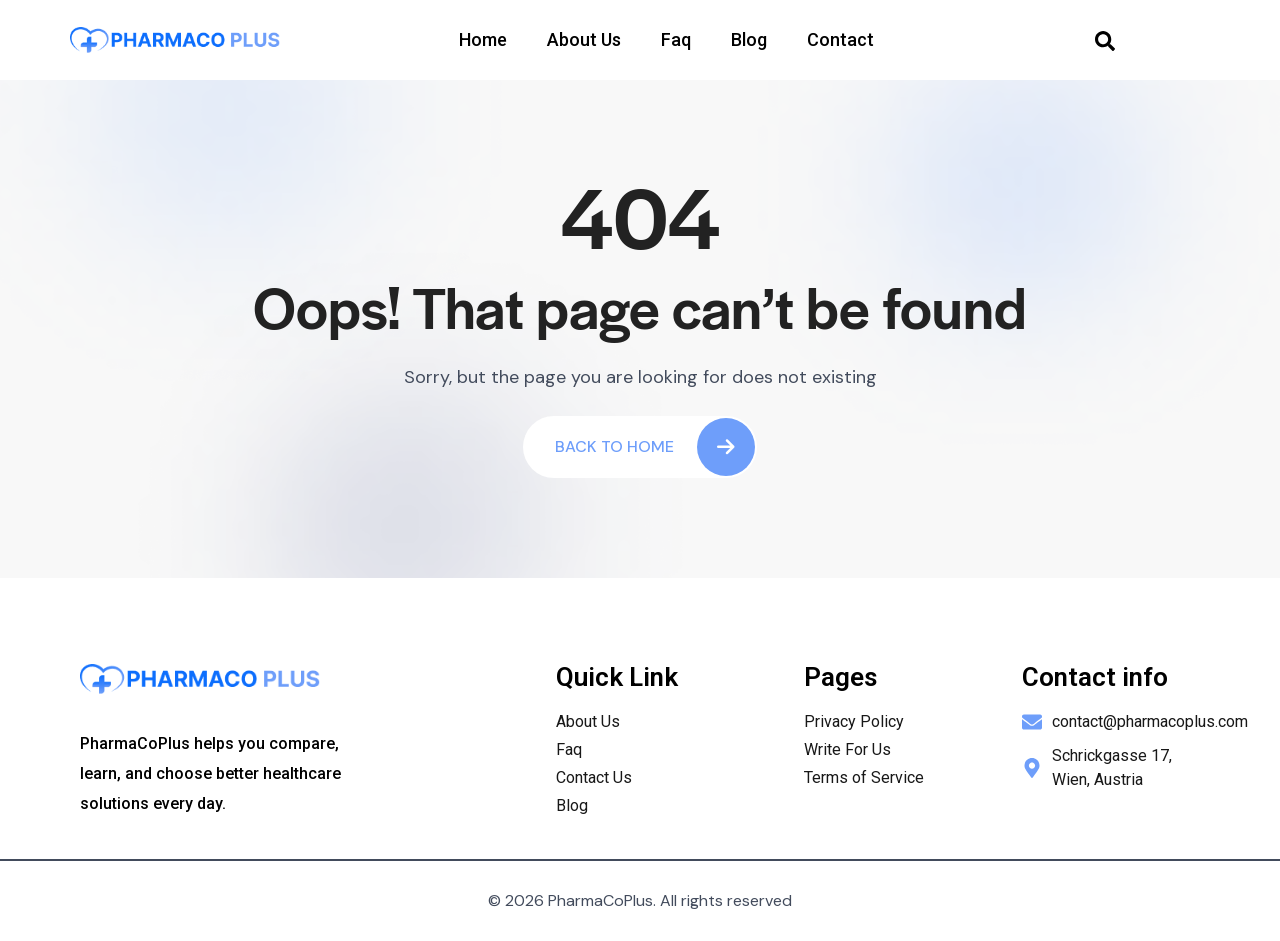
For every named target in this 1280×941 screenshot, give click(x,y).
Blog (749, 39)
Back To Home (655, 447)
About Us (584, 39)
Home (483, 39)
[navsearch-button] (1105, 40)
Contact (840, 39)
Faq (676, 39)
